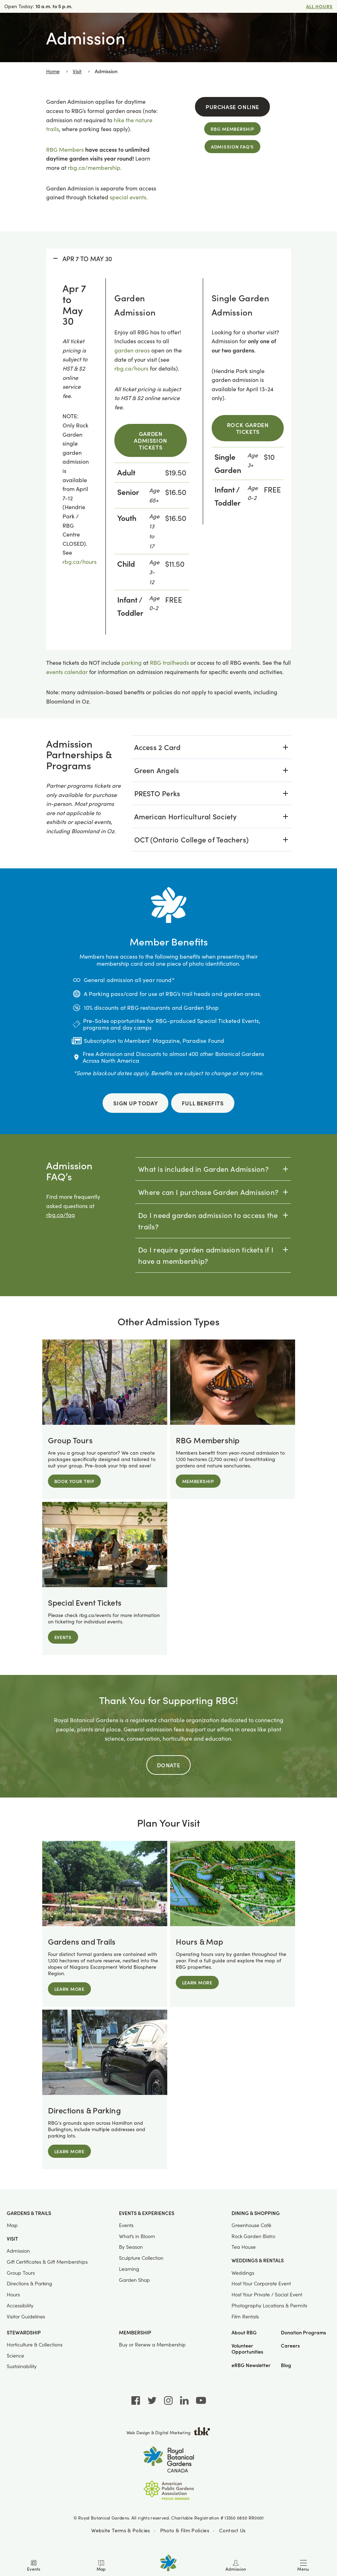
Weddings (243, 2272)
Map (12, 2224)
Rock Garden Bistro (253, 2235)
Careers (290, 2345)
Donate (168, 1765)
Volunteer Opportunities (247, 2348)
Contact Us (232, 2530)
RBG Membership (232, 129)
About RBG (244, 2332)
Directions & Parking (29, 2283)
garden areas (132, 350)
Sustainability (22, 2366)
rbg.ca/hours (79, 561)
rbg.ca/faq (60, 1214)
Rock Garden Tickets (248, 428)
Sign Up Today (135, 1103)
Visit (77, 71)
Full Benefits (203, 1103)
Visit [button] (12, 2238)
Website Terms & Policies (120, 2530)
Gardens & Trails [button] (29, 2213)
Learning (129, 2268)
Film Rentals (245, 2316)
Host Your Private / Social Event (267, 2294)
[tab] (211, 747)
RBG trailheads (169, 662)
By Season (131, 2246)
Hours (13, 2294)
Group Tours (21, 2272)
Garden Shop (134, 2279)
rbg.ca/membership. (95, 167)
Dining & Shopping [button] (256, 2213)
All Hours (319, 6)
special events (128, 197)
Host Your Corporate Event (261, 2283)
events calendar (67, 671)
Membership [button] (135, 2332)
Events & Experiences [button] (146, 2213)
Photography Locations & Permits (269, 2305)
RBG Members (65, 149)
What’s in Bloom (137, 2235)
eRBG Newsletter (251, 2365)
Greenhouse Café (251, 2224)
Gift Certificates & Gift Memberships (47, 2261)
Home (53, 71)
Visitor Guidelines (26, 2316)
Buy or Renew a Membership (152, 2344)
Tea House (244, 2246)
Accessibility (20, 2305)
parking (131, 662)
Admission (18, 2250)
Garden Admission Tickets (150, 440)
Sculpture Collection (141, 2257)
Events (126, 2224)
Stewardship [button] (24, 2332)
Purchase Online (232, 107)
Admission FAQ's (232, 147)
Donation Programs (303, 2332)
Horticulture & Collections (34, 2344)
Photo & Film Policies (184, 2530)
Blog (286, 2365)
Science (15, 2355)
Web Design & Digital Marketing (168, 2432)
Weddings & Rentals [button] (258, 2260)
